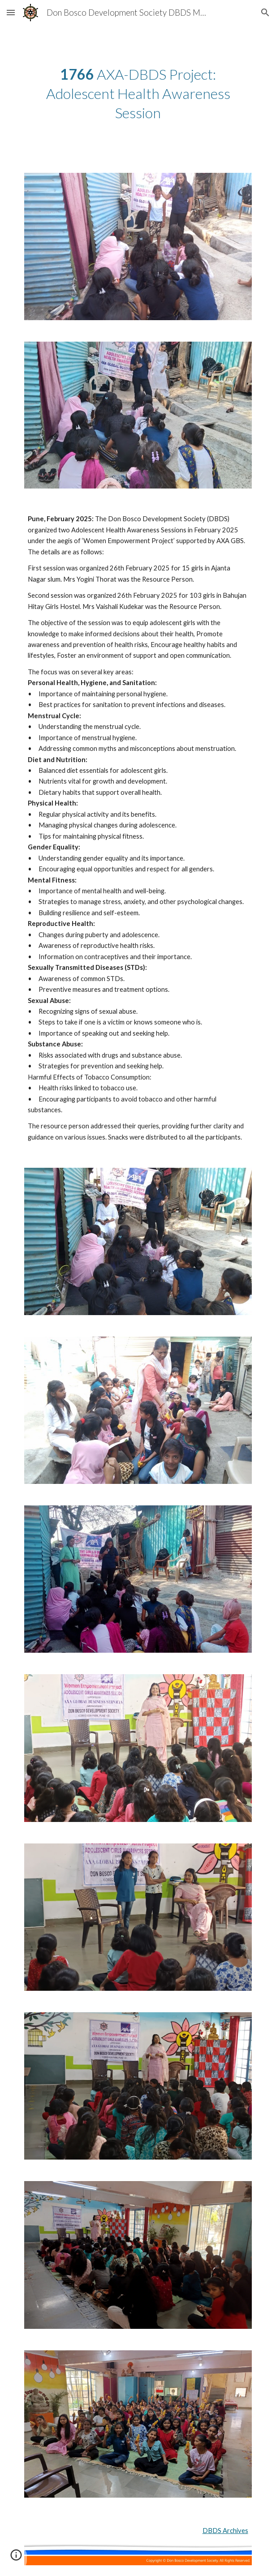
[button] (11, 12)
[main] (137, 93)
